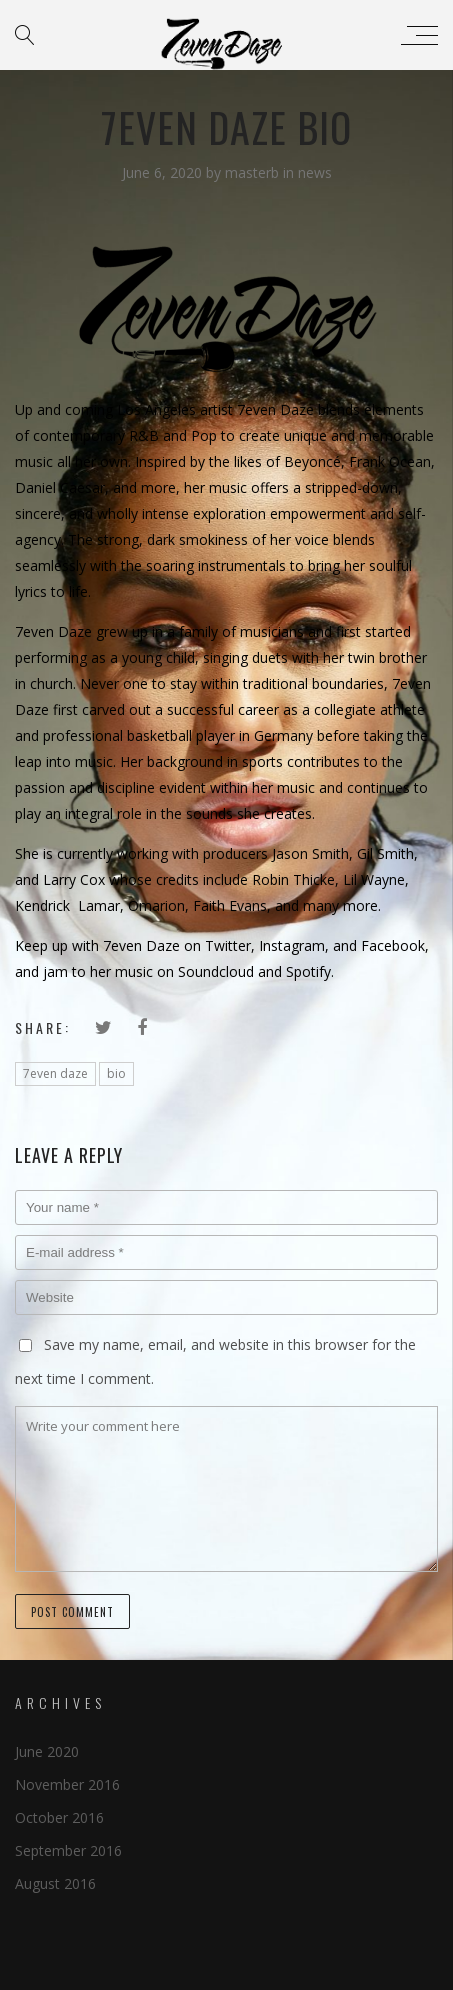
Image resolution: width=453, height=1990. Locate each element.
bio (116, 1073)
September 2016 (68, 1850)
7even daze (55, 1073)
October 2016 (59, 1817)
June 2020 (47, 1751)
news (315, 172)
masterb (254, 172)
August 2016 (55, 1883)
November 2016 (67, 1784)
